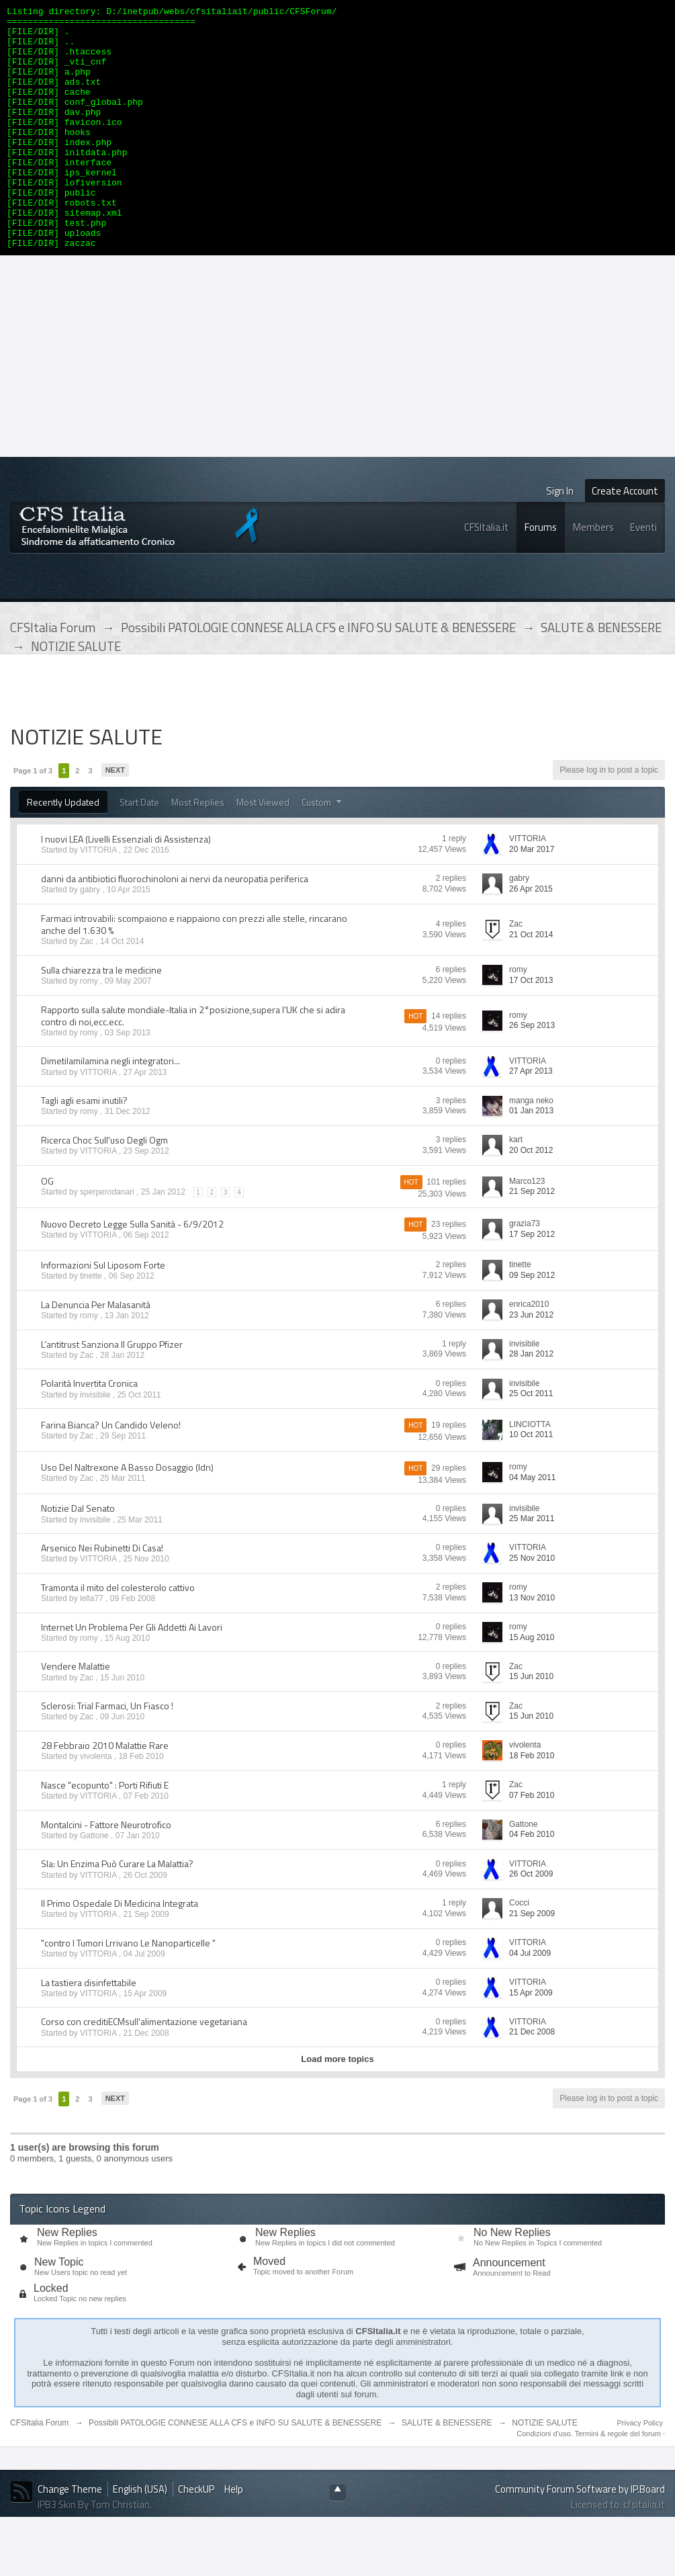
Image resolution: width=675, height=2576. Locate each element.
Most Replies (197, 850)
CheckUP (196, 2537)
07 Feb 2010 (531, 1843)
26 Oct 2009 (531, 1922)
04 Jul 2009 (530, 2001)
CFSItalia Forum (39, 2471)
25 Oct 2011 (531, 1442)
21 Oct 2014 (531, 983)
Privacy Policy (640, 2471)
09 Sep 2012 (532, 1323)
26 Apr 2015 (531, 937)
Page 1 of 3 (32, 819)
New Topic (59, 2310)
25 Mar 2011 (531, 1567)
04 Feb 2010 (531, 1882)
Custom (323, 850)
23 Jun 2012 (531, 1363)
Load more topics (337, 2107)
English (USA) (140, 2537)
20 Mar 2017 (531, 897)
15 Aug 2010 (531, 1685)
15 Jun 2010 (531, 1724)
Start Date (139, 850)
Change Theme (70, 2537)
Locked (51, 2336)
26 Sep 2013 (532, 1073)
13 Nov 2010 (532, 1646)
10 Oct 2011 (531, 1483)
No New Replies (512, 2280)
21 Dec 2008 (532, 2080)
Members (593, 575)
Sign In (560, 539)
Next (115, 818)
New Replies (67, 2280)
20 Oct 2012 (531, 1198)
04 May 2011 (532, 1526)
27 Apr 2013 (531, 1119)
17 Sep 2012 (532, 1282)
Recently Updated (63, 850)
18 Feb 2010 (531, 1804)
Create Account (625, 539)
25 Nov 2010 (532, 1606)
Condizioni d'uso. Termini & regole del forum (589, 2482)
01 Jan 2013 (531, 1159)
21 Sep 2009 (532, 1962)
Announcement (509, 2311)
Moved (269, 2309)
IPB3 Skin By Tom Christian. (95, 2553)
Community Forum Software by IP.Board (580, 2537)
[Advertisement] (338, 404)
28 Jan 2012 (531, 1402)
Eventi (643, 575)
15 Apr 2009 (531, 2041)
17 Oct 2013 (531, 1028)
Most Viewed (262, 850)
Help (233, 2537)
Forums (541, 575)
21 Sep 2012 (532, 1239)
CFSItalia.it (486, 575)
